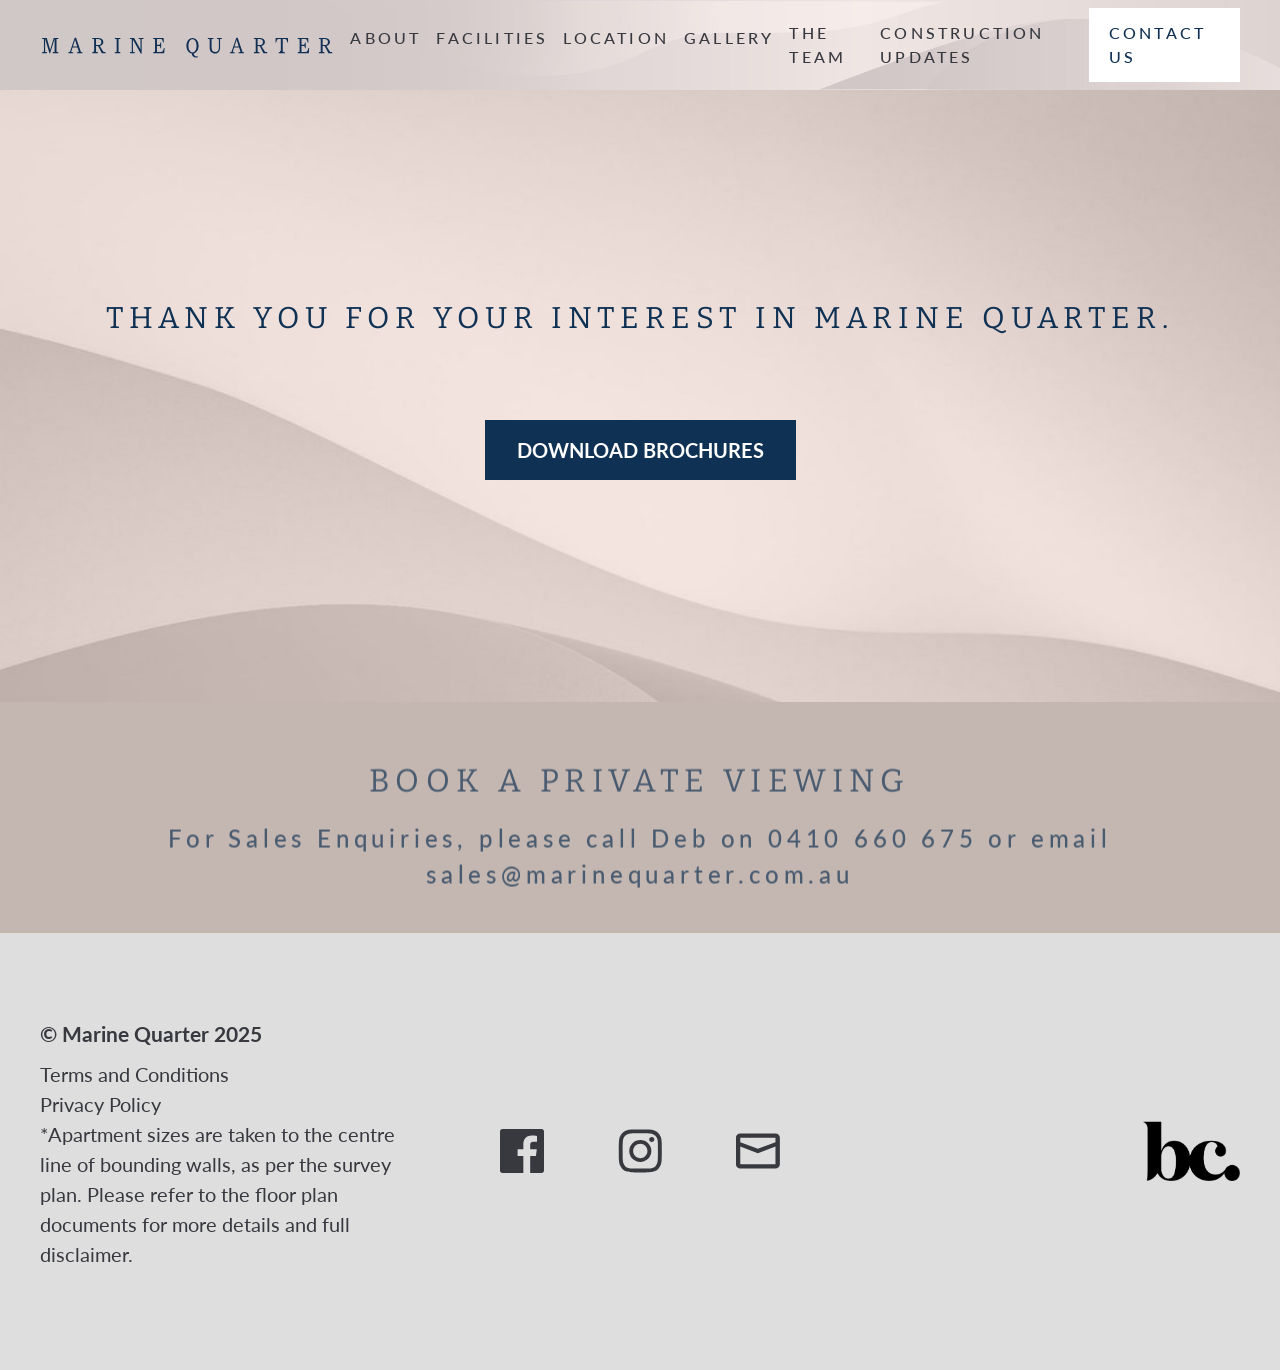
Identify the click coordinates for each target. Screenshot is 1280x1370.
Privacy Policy (100, 1104)
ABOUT (385, 37)
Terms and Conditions (134, 1074)
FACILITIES (492, 37)
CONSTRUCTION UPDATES (962, 44)
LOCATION (616, 37)
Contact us (1157, 44)
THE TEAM (817, 44)
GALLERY (729, 37)
